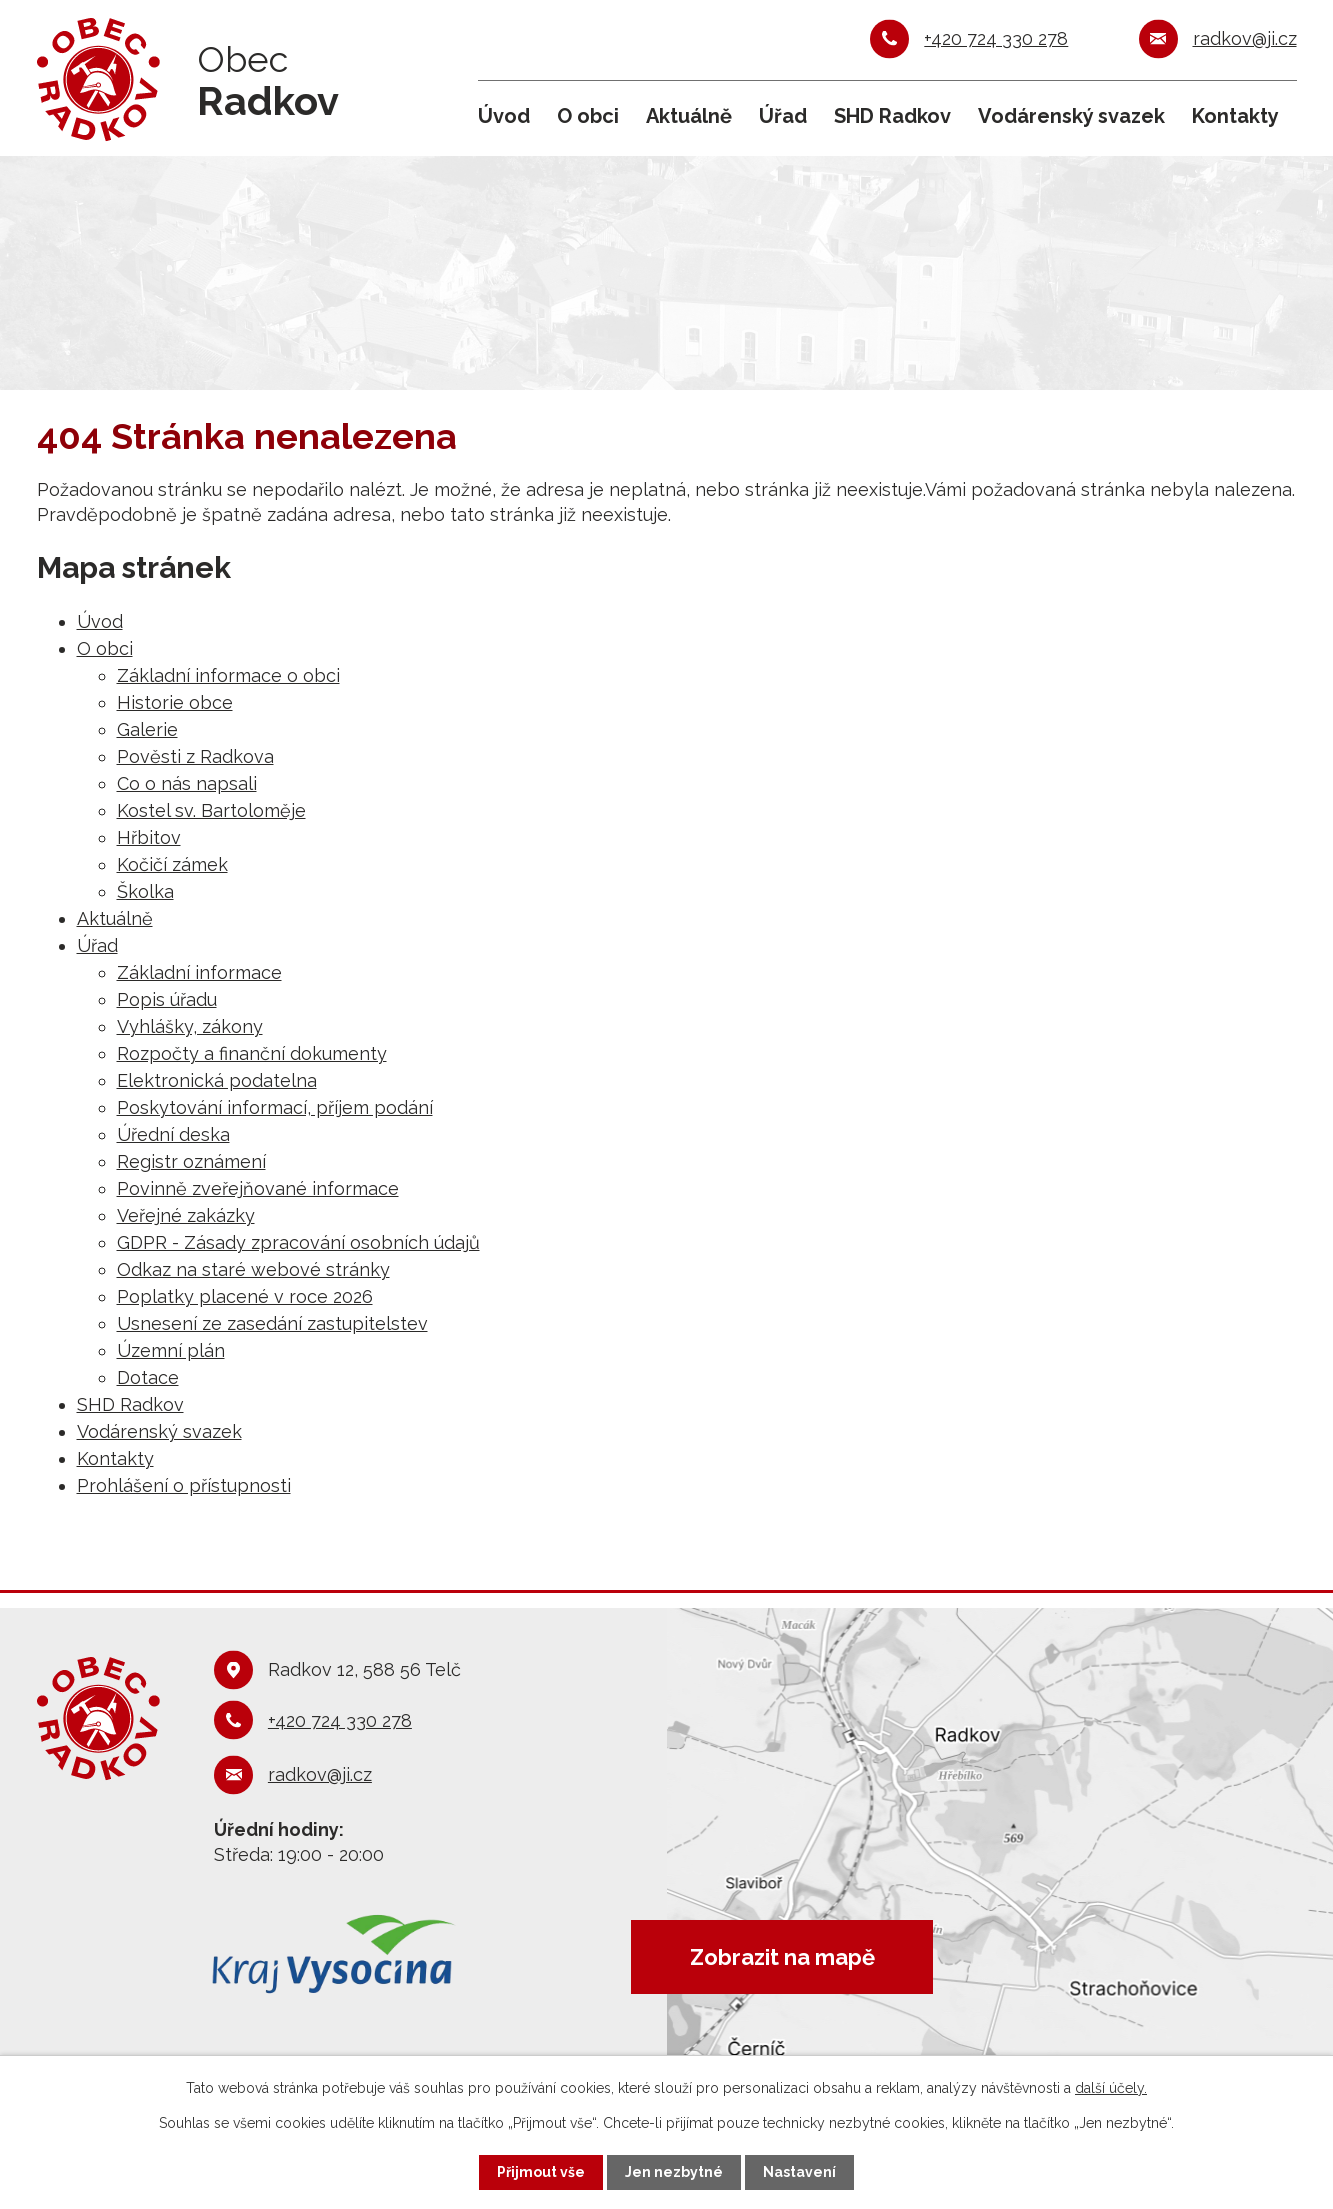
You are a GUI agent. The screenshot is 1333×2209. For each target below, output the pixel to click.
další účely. (1111, 2088)
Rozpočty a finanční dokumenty (252, 1053)
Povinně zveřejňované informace (258, 1188)
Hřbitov (149, 837)
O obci (588, 116)
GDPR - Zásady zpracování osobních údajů (298, 1242)
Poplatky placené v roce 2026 (245, 1296)
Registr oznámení (191, 1161)
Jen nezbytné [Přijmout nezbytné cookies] (674, 2172)
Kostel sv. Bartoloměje (211, 810)
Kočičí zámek (172, 864)
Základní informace (199, 972)
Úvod (504, 116)
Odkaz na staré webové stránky (253, 1269)
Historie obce (175, 702)
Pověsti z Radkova (195, 756)
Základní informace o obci (228, 675)
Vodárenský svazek (1071, 116)
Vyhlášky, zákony (190, 1026)
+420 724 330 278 (996, 38)
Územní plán (171, 1350)
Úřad (783, 116)
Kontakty (1235, 116)
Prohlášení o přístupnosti (184, 1485)
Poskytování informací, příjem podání (275, 1107)
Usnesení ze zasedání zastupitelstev (272, 1323)
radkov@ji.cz (1245, 38)
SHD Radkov (892, 116)
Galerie (147, 729)
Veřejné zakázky (186, 1215)
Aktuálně (689, 116)
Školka (145, 891)
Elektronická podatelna (217, 1080)
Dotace (148, 1377)
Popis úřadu (167, 999)
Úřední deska (173, 1134)
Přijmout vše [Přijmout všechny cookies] (541, 2172)
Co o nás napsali (187, 783)
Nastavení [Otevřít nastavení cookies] (799, 2172)
